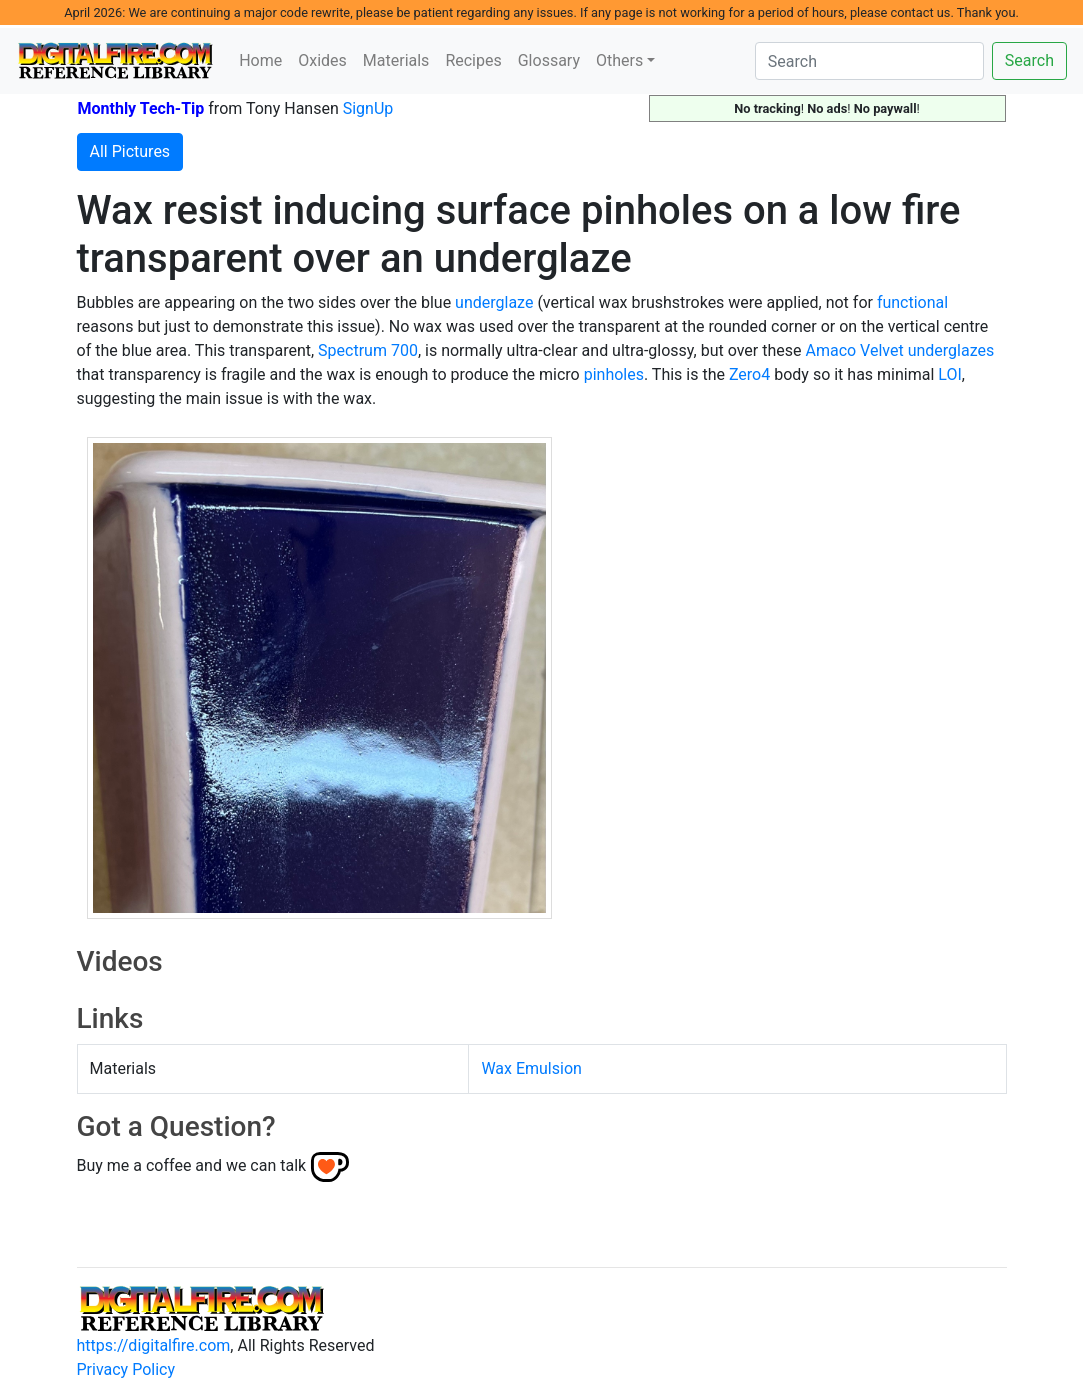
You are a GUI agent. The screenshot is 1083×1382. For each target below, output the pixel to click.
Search (1029, 60)
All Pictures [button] (130, 151)
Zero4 (749, 374)
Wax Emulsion (531, 1068)
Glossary (549, 60)
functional (912, 302)
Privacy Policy (126, 1369)
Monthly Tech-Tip (141, 108)
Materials (396, 60)
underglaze (494, 302)
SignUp (368, 108)
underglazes (951, 350)
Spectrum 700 (368, 350)
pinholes (614, 374)
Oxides (322, 60)
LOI (949, 374)
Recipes (473, 60)
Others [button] (619, 60)
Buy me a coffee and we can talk (192, 1165)
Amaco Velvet (854, 350)
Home (260, 60)
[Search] (869, 61)
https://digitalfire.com (154, 1345)
